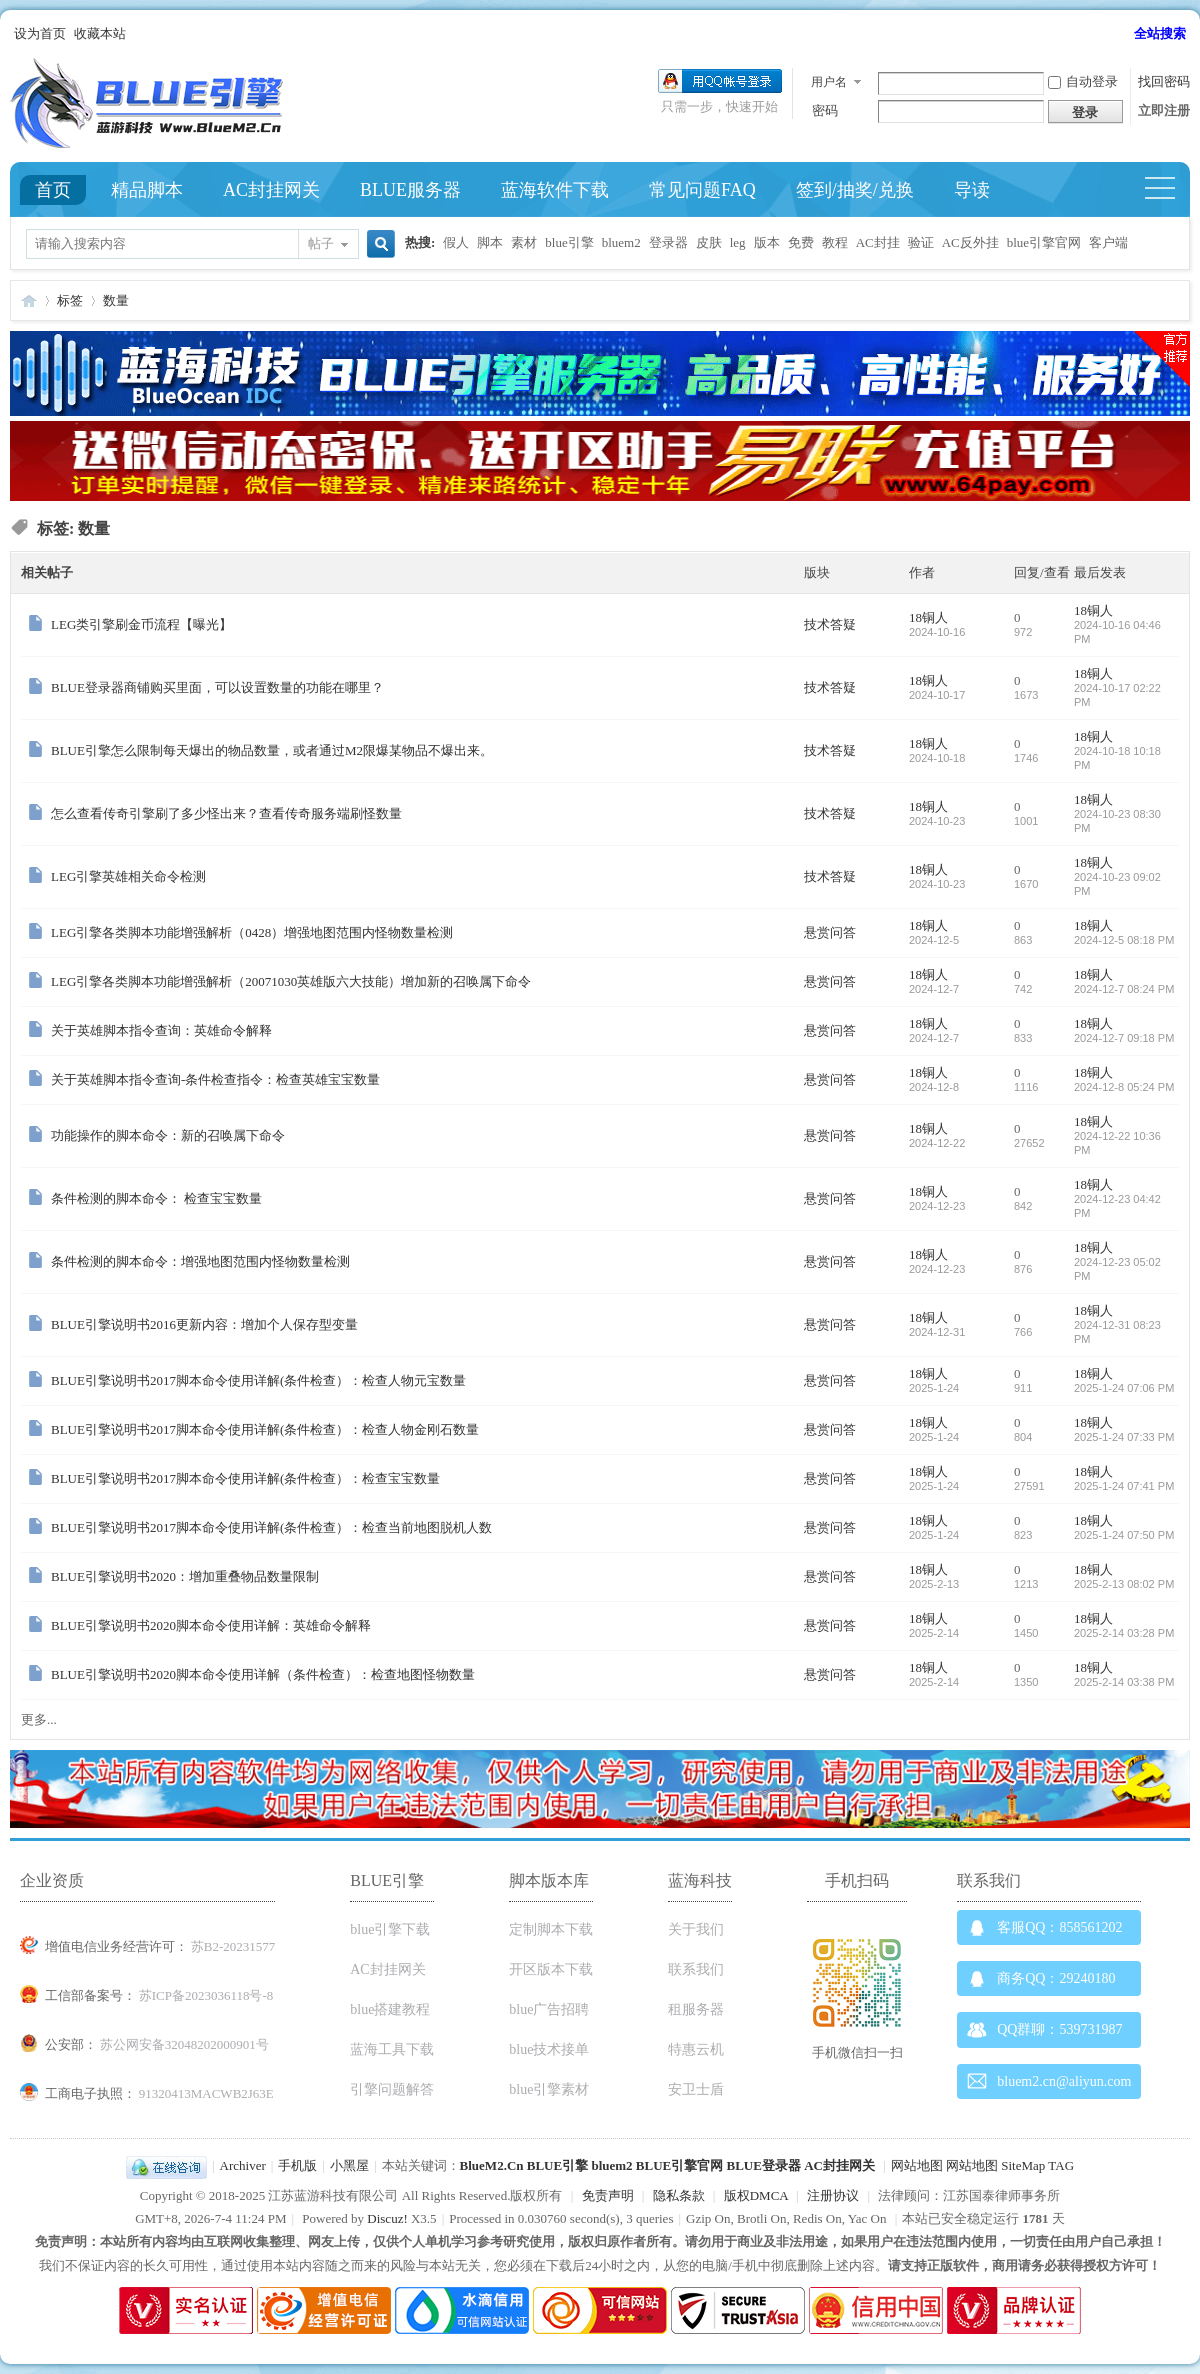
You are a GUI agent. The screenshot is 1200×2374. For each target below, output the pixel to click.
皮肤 (709, 242)
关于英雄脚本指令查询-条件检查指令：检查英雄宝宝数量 (215, 1079)
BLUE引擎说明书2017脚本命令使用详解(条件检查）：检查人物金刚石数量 (265, 1429)
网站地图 (917, 2165)
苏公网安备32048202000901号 (184, 2044)
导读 (972, 190)
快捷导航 (1168, 190)
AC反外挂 (970, 242)
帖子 (321, 243)
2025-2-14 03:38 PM (1124, 1682)
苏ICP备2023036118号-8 (206, 1995)
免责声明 (608, 2195)
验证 (921, 242)
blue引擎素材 (549, 2089)
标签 (70, 300)
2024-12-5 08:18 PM (1124, 940)
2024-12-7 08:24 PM (1124, 989)
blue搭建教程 (390, 2009)
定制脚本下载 (551, 1929)
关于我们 (696, 1929)
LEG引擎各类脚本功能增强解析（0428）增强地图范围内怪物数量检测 (252, 932)
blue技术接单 (549, 2049)
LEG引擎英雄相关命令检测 (128, 876)
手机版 (297, 2165)
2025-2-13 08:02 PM (1124, 1584)
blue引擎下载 (390, 1929)
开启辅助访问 (1125, 34)
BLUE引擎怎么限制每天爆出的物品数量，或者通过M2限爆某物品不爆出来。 (272, 750)
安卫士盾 (696, 2089)
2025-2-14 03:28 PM (1124, 1633)
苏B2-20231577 (233, 1946)
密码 (825, 110)
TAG (1061, 2165)
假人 (456, 242)
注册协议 (833, 2195)
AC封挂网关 (271, 190)
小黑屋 (349, 2165)
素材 (524, 242)
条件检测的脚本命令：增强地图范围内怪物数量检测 (200, 1261)
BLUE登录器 (763, 2165)
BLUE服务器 (410, 190)
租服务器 (696, 2009)
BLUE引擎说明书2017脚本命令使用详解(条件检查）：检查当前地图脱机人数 (271, 1527)
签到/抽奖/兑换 (855, 190)
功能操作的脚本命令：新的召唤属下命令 (168, 1135)
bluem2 (621, 242)
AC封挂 (878, 242)
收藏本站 (100, 33)
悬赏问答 (830, 932)
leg (738, 242)
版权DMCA (756, 2195)
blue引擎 (569, 242)
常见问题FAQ (702, 190)
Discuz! (387, 2218)
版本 (767, 242)
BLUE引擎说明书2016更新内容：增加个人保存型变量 (204, 1324)
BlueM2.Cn (492, 2165)
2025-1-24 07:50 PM (1124, 1535)
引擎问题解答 (392, 2089)
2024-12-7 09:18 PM (1124, 1038)
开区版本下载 (551, 1969)
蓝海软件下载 (555, 190)
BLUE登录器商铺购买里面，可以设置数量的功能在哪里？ (217, 687)
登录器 (668, 242)
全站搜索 (1160, 33)
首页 (53, 190)
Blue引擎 (29, 300)
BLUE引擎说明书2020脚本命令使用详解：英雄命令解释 (211, 1625)
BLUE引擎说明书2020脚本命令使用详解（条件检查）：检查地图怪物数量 (263, 1674)
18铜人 (928, 617)
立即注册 (1164, 110)
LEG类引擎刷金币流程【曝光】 (141, 624)
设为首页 (40, 33)
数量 (116, 300)
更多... (39, 1719)
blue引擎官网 (1044, 242)
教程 (835, 242)
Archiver (243, 2165)
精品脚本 (147, 190)
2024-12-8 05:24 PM (1124, 1087)
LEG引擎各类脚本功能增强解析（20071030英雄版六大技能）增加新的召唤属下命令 (291, 981)
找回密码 (1164, 81)
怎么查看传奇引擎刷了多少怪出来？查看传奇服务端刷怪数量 (226, 813)
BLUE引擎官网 (679, 2165)
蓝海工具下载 (392, 2049)
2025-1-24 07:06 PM (1124, 1388)
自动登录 (1083, 81)
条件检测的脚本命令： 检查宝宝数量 (156, 1198)
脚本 (490, 242)
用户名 (829, 82)
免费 (801, 242)
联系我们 (696, 1969)
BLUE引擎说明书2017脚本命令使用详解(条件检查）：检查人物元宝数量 (258, 1380)
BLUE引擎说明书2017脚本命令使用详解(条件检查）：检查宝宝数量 (245, 1478)
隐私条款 (679, 2195)
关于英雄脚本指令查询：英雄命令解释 (161, 1030)
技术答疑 (830, 624)
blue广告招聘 (549, 2009)
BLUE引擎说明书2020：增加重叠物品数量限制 (185, 1576)
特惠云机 (696, 2049)
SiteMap (1023, 2165)
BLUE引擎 (557, 2165)
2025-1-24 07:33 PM (1124, 1437)
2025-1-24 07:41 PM (1124, 1486)
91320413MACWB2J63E (206, 2093)
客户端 (1108, 242)
